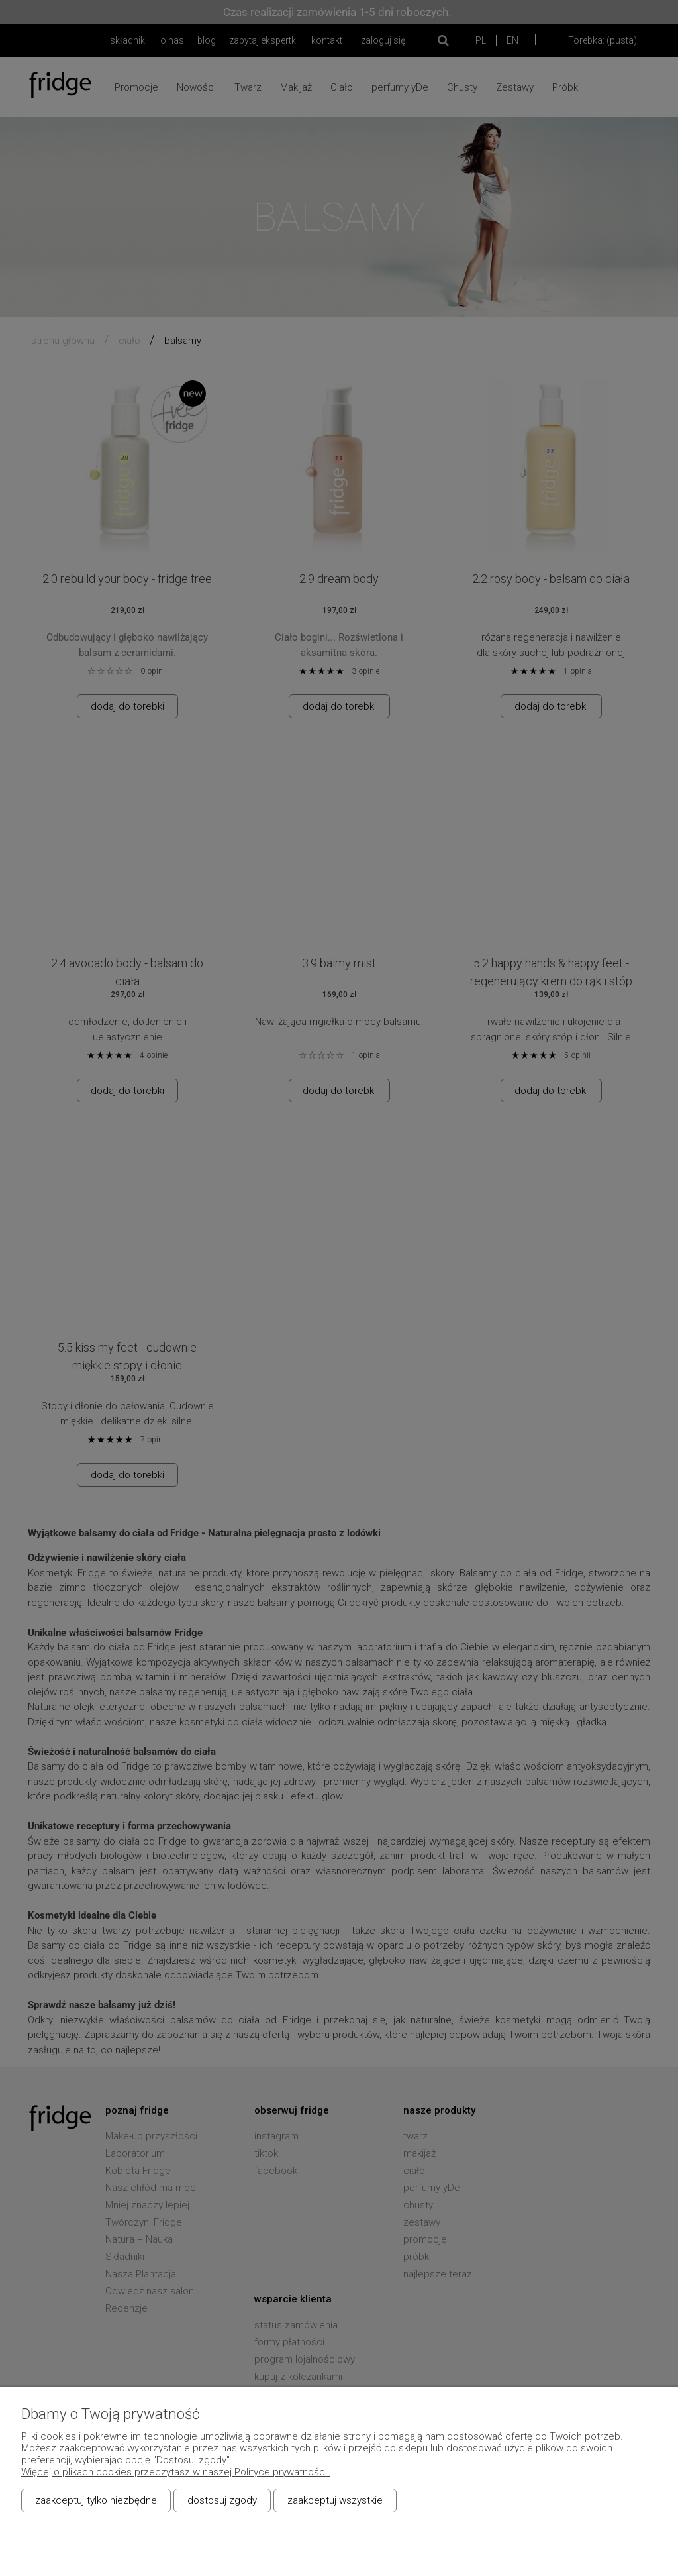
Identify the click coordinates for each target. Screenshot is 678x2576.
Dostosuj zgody (222, 2500)
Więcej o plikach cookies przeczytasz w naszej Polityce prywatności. (175, 2472)
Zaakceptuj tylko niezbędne (96, 2500)
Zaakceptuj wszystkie (335, 2500)
